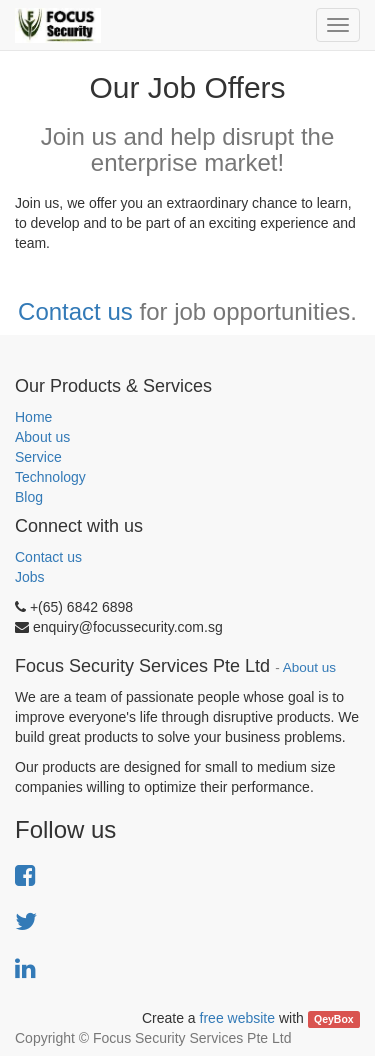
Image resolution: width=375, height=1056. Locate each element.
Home (33, 417)
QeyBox (334, 1019)
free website (237, 1018)
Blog (29, 497)
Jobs (30, 577)
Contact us (75, 311)
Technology (50, 477)
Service (38, 457)
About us (42, 437)
